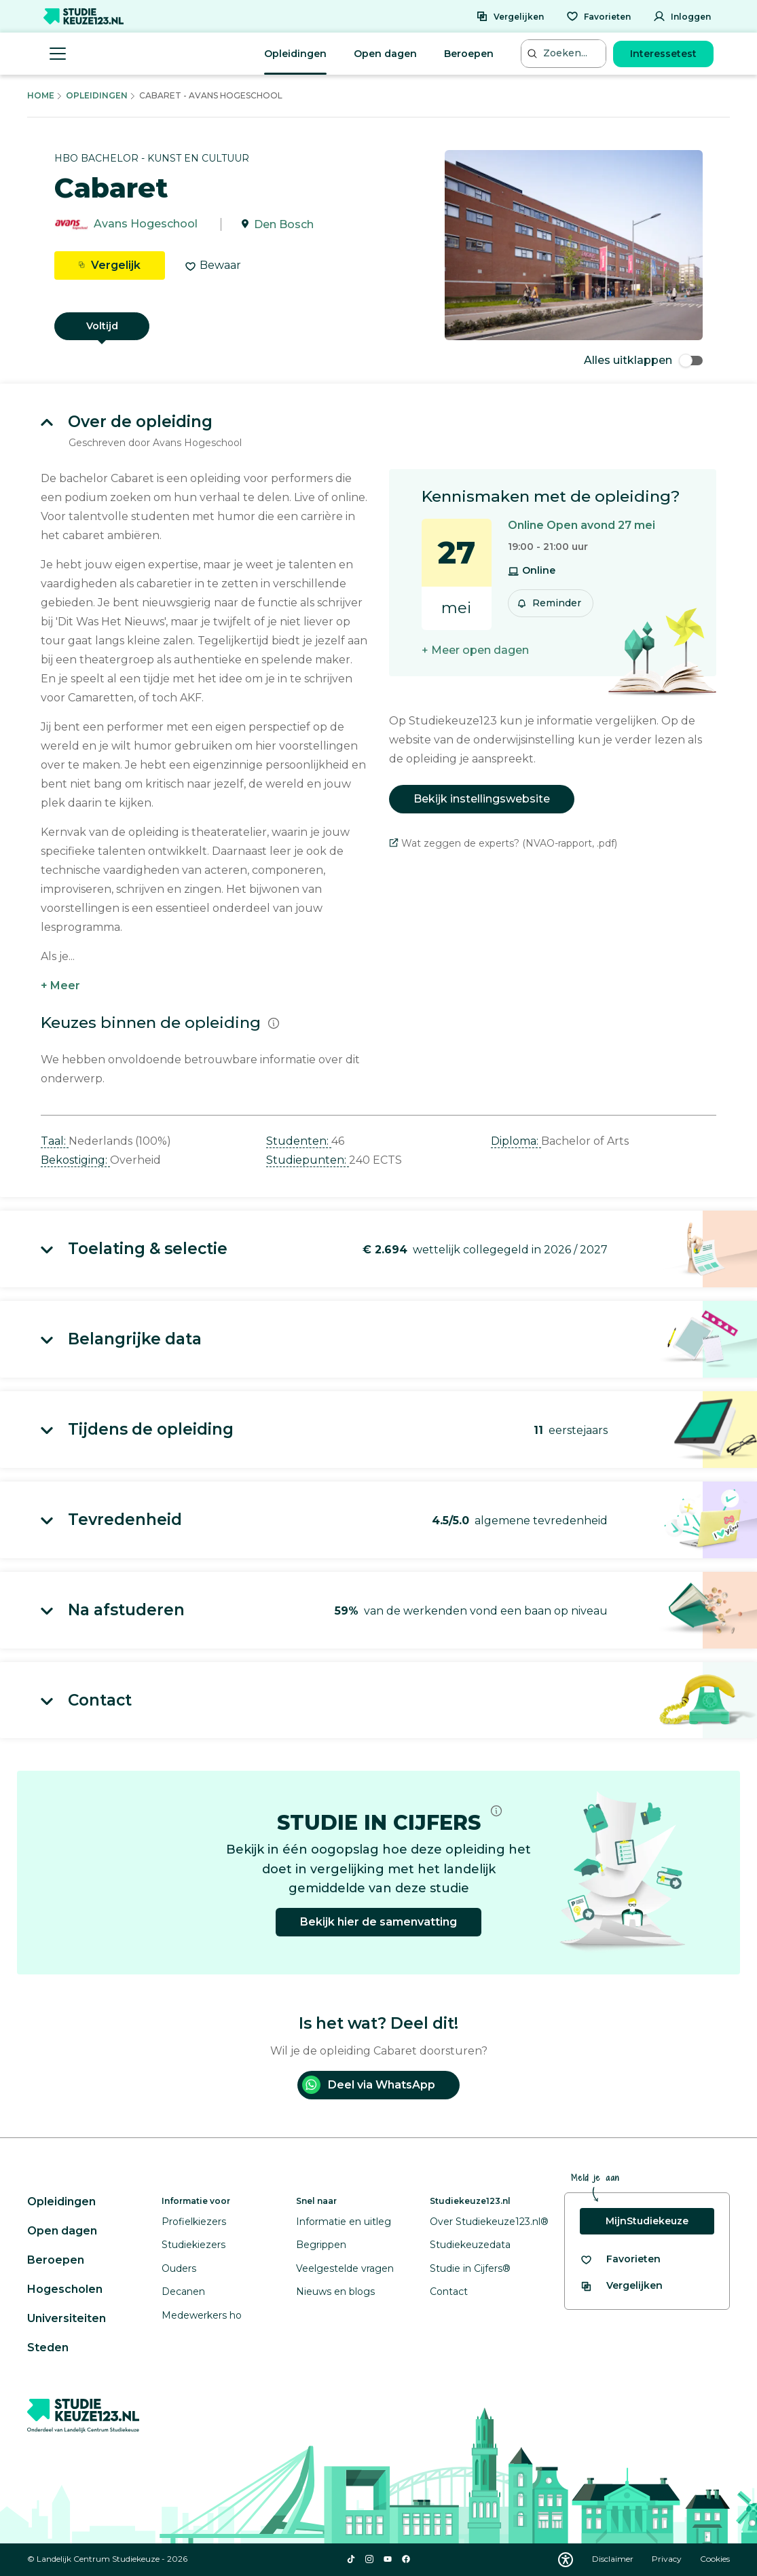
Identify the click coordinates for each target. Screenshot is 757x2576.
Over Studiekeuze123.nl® (489, 2221)
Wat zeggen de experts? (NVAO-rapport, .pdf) (503, 843)
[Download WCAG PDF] (565, 2560)
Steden (48, 2347)
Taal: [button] (55, 1141)
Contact (449, 2291)
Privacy (668, 2559)
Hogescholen (65, 2289)
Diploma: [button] (516, 1141)
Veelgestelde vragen (345, 2268)
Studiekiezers (193, 2245)
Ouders (179, 2268)
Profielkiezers (194, 2221)
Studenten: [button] (298, 1141)
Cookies (715, 2559)
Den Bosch (284, 224)
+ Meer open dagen (475, 650)
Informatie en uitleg (343, 2221)
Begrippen (321, 2245)
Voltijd (102, 326)
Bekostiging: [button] (75, 1160)
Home (40, 95)
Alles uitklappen (643, 360)
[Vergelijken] (510, 16)
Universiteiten (66, 2318)
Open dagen (385, 54)
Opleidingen (295, 54)
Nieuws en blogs (335, 2291)
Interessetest (663, 54)
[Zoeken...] (565, 53)
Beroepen (469, 54)
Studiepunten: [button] (307, 1160)
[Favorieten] (598, 16)
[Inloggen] (682, 16)
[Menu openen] (57, 53)
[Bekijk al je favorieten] (620, 2259)
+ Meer (60, 985)
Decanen (183, 2291)
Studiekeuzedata (470, 2245)
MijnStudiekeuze (647, 2221)
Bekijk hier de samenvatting (378, 1921)
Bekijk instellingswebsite (481, 798)
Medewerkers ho (202, 2315)
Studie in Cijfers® (470, 2268)
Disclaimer (613, 2559)
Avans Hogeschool (146, 224)
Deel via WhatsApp (368, 2085)
